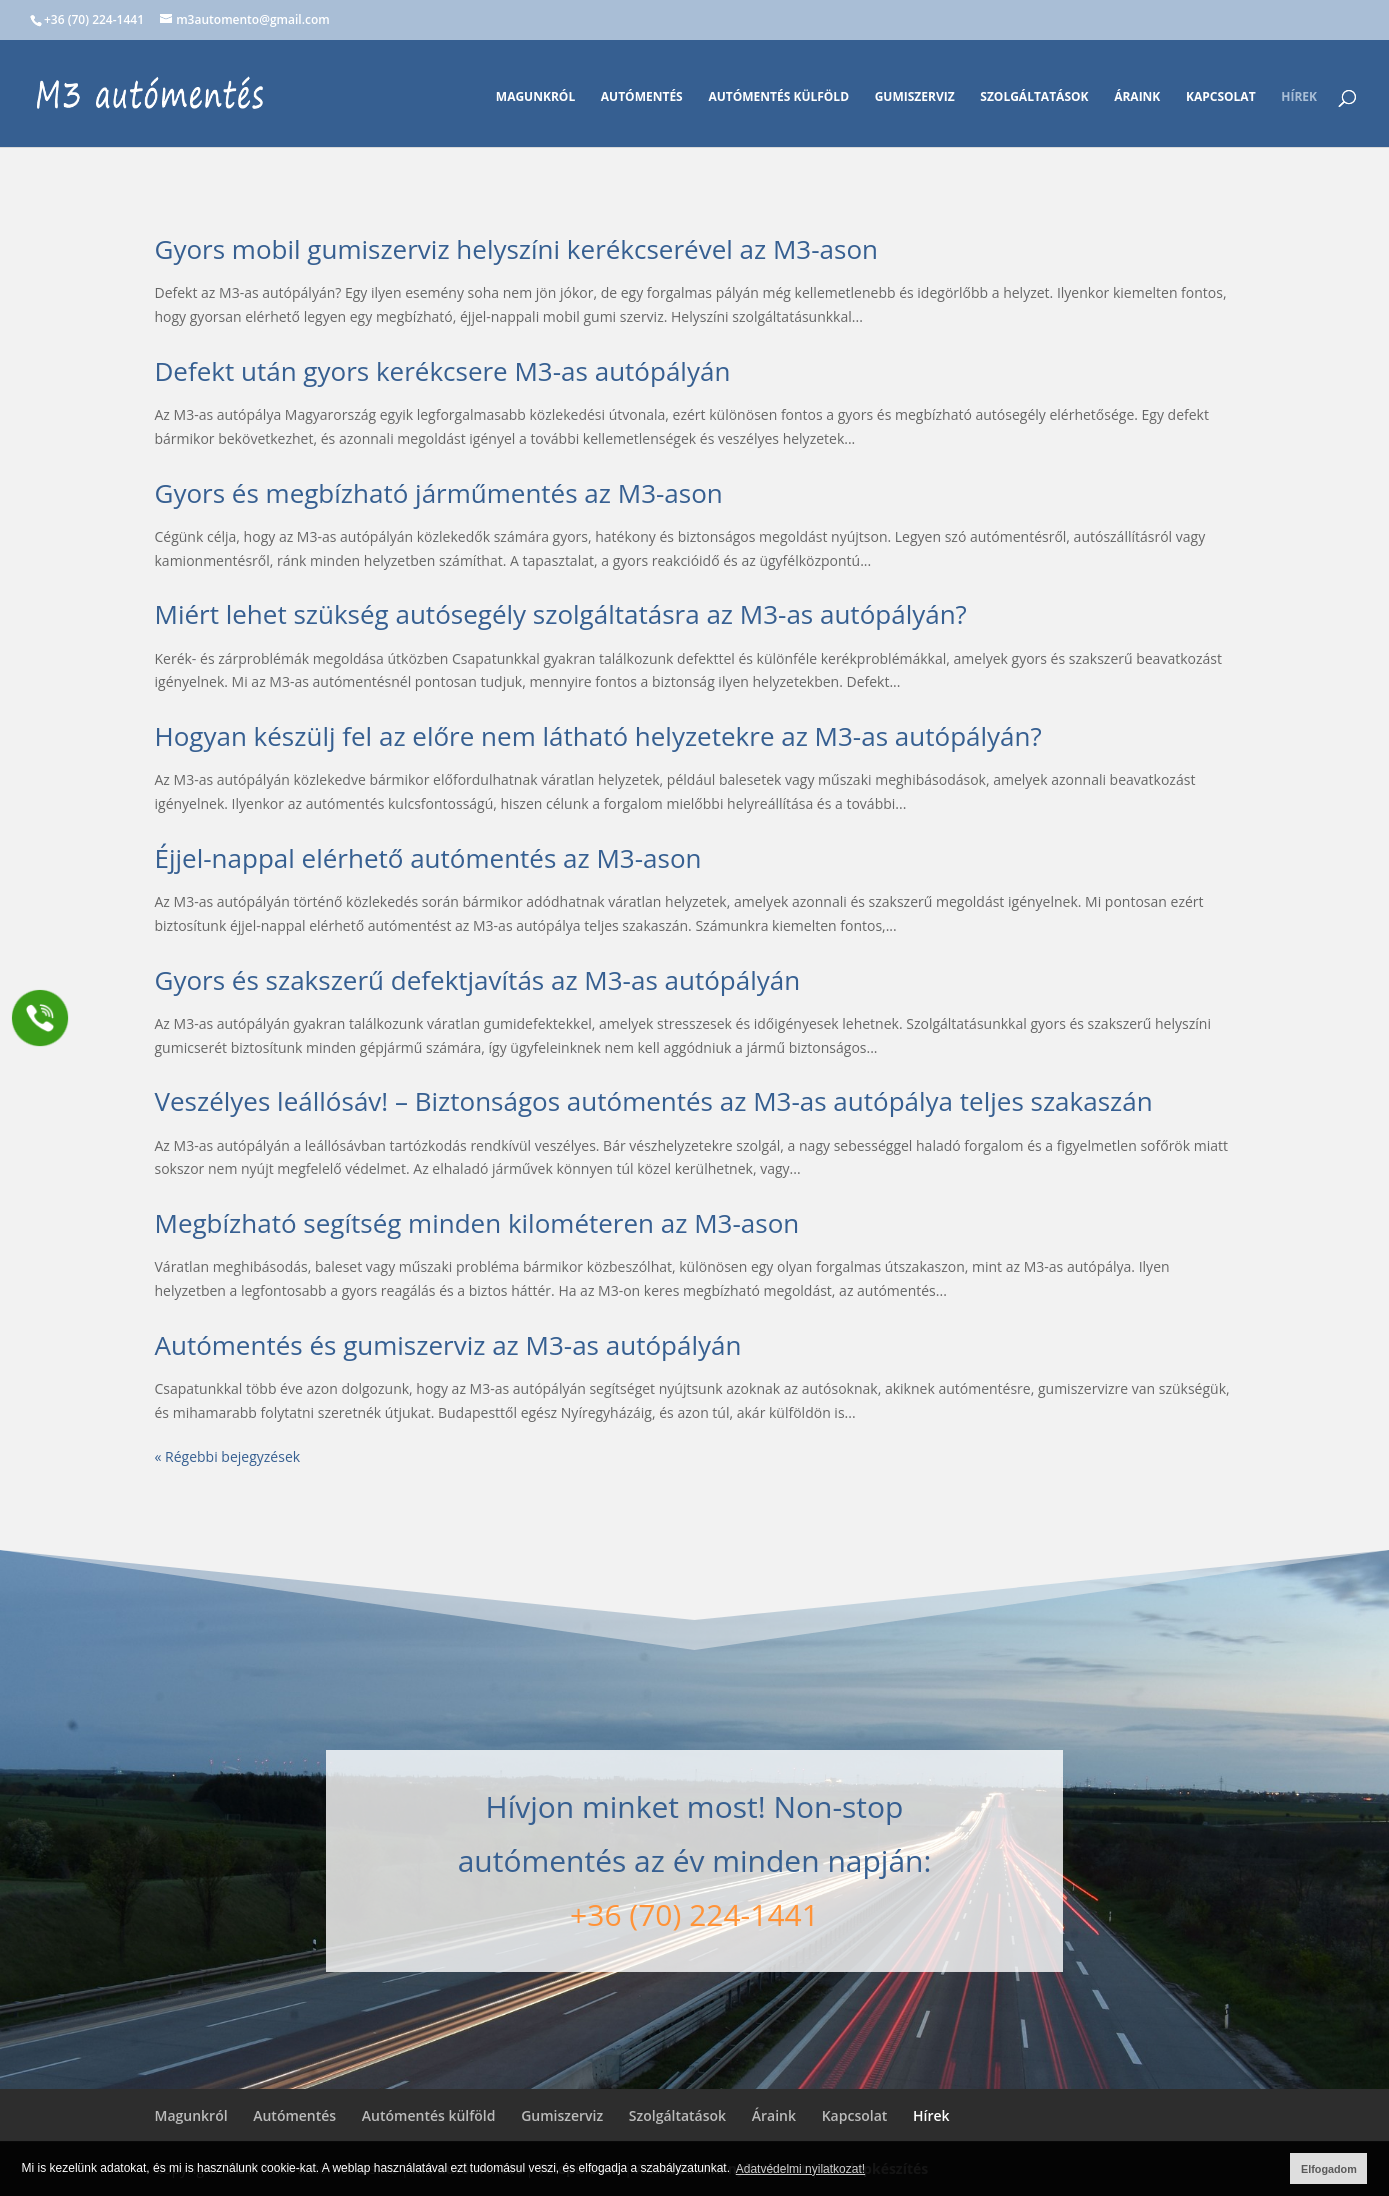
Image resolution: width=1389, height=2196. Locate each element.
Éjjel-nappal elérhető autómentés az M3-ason (428, 858)
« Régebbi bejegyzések (228, 1456)
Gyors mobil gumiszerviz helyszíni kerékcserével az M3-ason (517, 249)
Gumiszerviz (915, 97)
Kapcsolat (1221, 97)
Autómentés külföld (778, 97)
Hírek (1299, 97)
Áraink (1137, 97)
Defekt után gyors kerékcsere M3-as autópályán (443, 371)
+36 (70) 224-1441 (694, 1914)
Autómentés (642, 97)
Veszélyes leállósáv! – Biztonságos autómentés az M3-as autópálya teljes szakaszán (654, 1101)
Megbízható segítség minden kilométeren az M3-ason (477, 1223)
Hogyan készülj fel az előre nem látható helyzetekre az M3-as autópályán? (598, 736)
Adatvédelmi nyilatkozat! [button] (800, 2169)
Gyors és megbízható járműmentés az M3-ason (439, 493)
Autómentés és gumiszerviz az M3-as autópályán (448, 1345)
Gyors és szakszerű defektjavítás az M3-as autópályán (478, 980)
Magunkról (535, 97)
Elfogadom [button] (1329, 2169)
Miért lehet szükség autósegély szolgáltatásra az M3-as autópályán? (561, 614)
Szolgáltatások (1034, 97)
